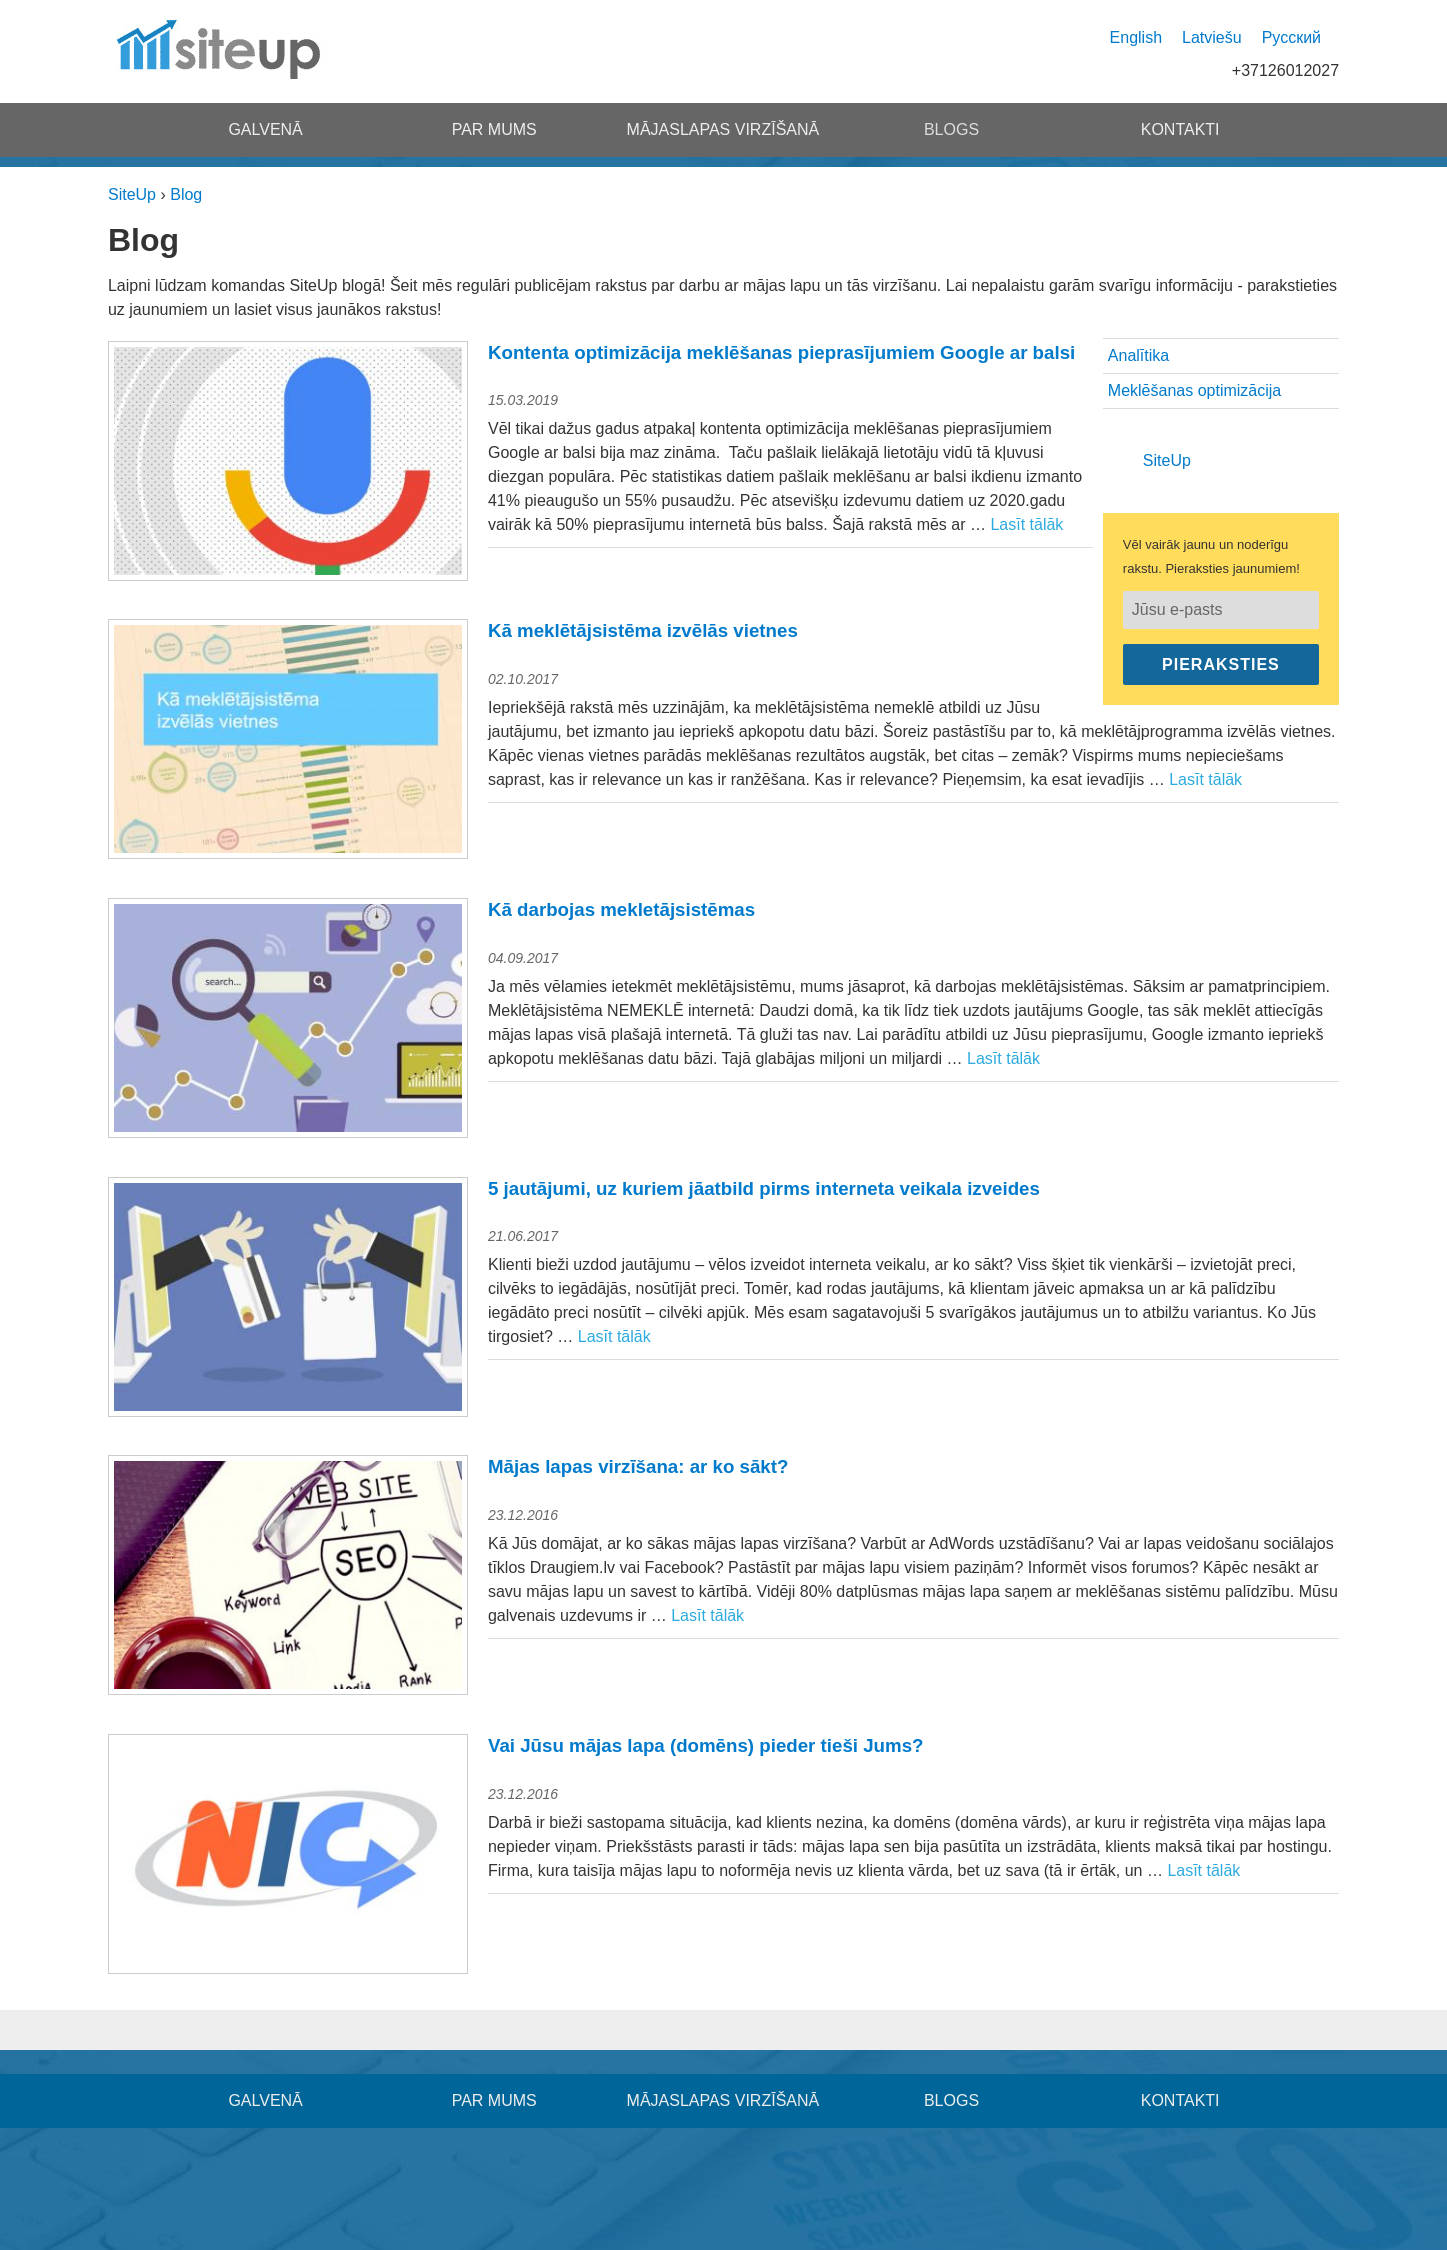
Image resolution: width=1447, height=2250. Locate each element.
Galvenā (265, 129)
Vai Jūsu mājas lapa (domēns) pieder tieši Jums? (706, 1745)
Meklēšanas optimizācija (1194, 390)
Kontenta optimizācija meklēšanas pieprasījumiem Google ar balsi (781, 352)
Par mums (494, 129)
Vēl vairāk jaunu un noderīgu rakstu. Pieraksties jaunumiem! (1211, 556)
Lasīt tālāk (1026, 524)
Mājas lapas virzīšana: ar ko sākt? (638, 1466)
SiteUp (1167, 460)
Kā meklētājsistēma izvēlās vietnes (643, 630)
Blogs (951, 129)
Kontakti (1180, 129)
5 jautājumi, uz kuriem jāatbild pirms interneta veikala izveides (764, 1188)
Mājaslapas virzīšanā (723, 129)
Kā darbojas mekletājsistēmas (621, 909)
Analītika (1138, 355)
